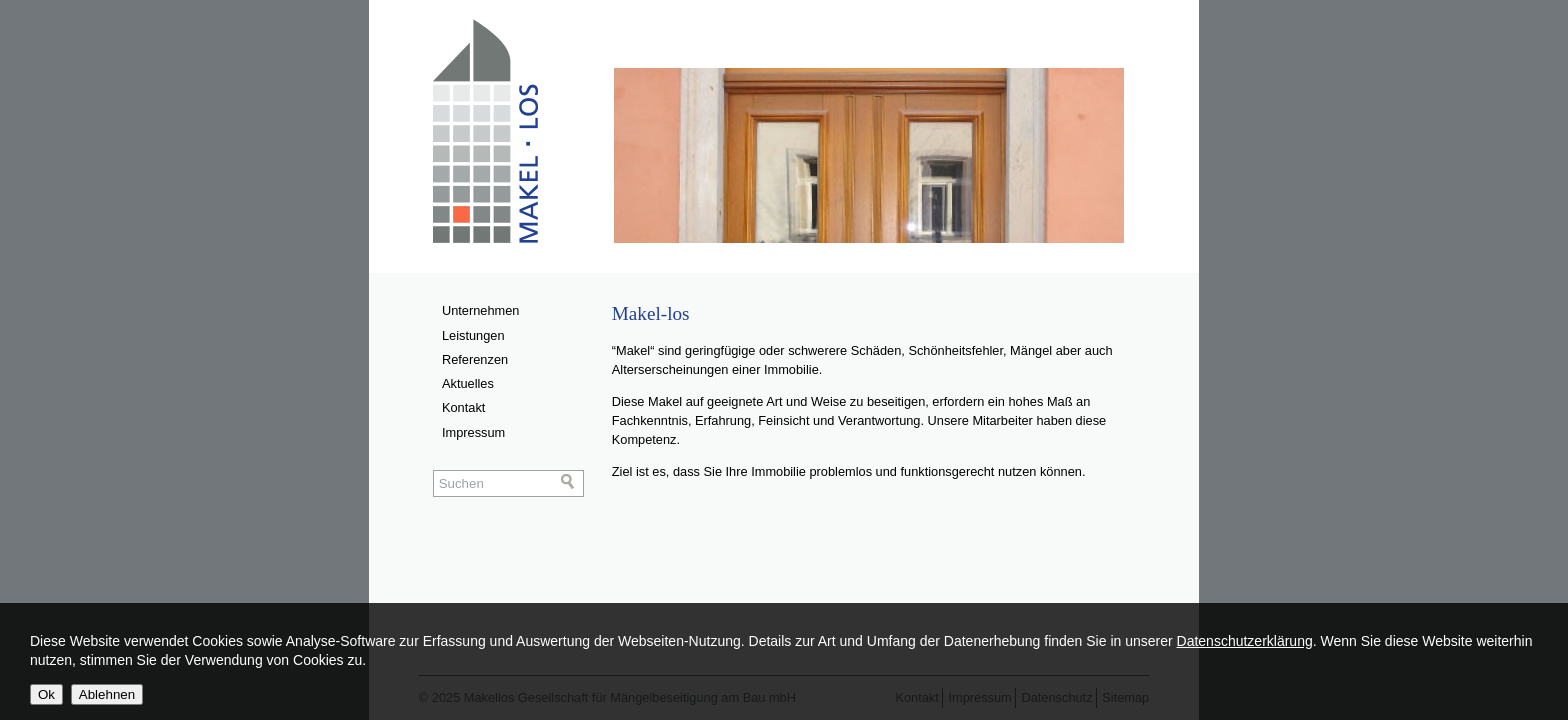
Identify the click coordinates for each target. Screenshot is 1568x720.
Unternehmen (481, 310)
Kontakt (463, 407)
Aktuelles (468, 383)
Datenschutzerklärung (1245, 641)
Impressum (473, 432)
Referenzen (475, 359)
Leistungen (473, 335)
